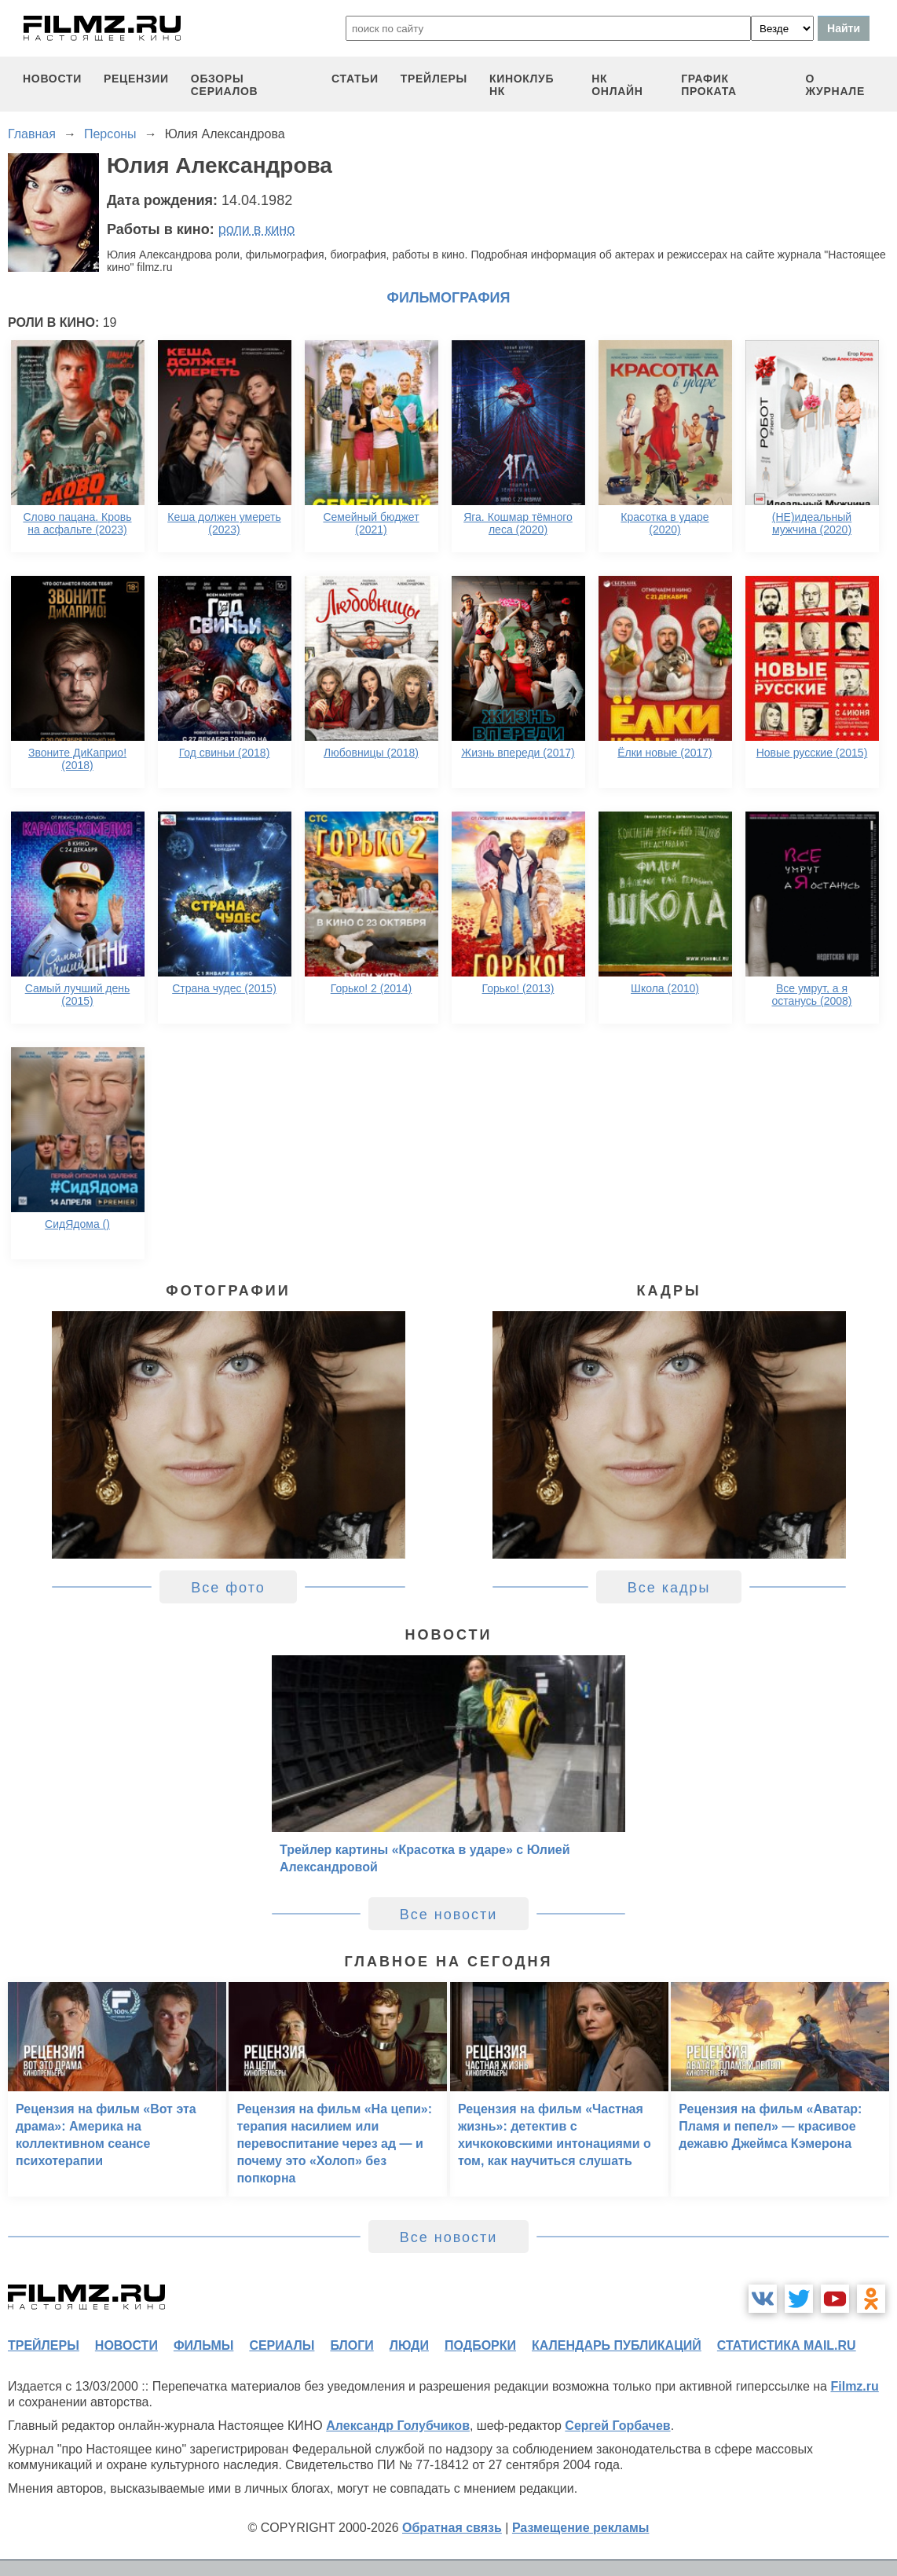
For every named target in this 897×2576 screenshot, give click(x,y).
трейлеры (434, 78)
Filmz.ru (854, 2386)
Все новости (449, 1914)
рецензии (136, 78)
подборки (480, 2345)
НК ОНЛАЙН (617, 84)
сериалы (281, 2345)
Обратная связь (452, 2527)
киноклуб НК (521, 84)
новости (52, 78)
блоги (351, 2345)
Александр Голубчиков (398, 2425)
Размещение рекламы (581, 2527)
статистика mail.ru (786, 2345)
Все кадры (669, 1588)
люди (409, 2345)
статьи (355, 78)
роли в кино (256, 229)
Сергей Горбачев (617, 2425)
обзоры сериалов (224, 84)
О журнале (835, 84)
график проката (709, 84)
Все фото (228, 1588)
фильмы (203, 2345)
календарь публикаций (616, 2345)
